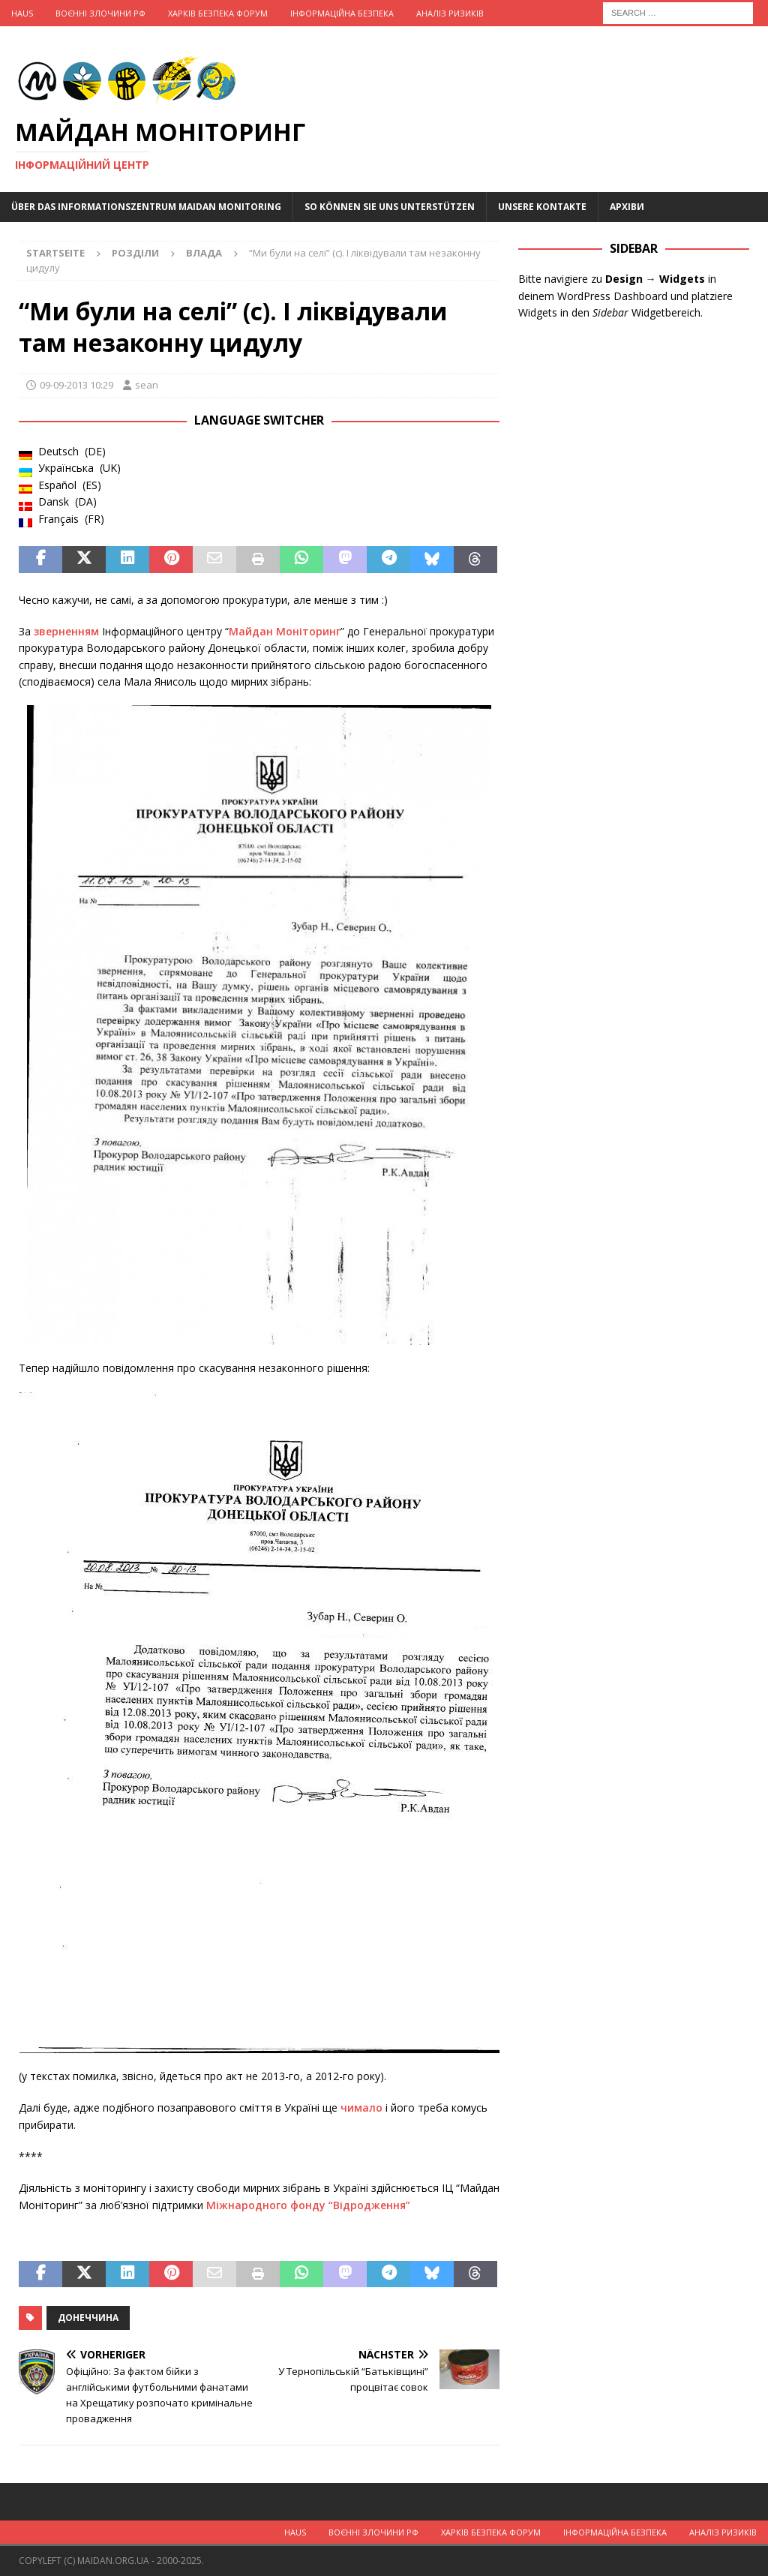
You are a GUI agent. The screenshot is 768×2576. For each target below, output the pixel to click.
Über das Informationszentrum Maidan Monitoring (146, 206)
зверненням (66, 631)
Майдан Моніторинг (284, 631)
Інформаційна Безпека (342, 13)
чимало (363, 2107)
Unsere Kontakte (542, 206)
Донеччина (88, 2317)
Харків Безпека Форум (218, 13)
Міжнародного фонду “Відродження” (308, 2205)
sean (146, 385)
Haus (22, 13)
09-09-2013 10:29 (76, 385)
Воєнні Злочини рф (101, 13)
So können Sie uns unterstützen (389, 206)
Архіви (627, 206)
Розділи (135, 253)
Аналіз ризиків (450, 13)
